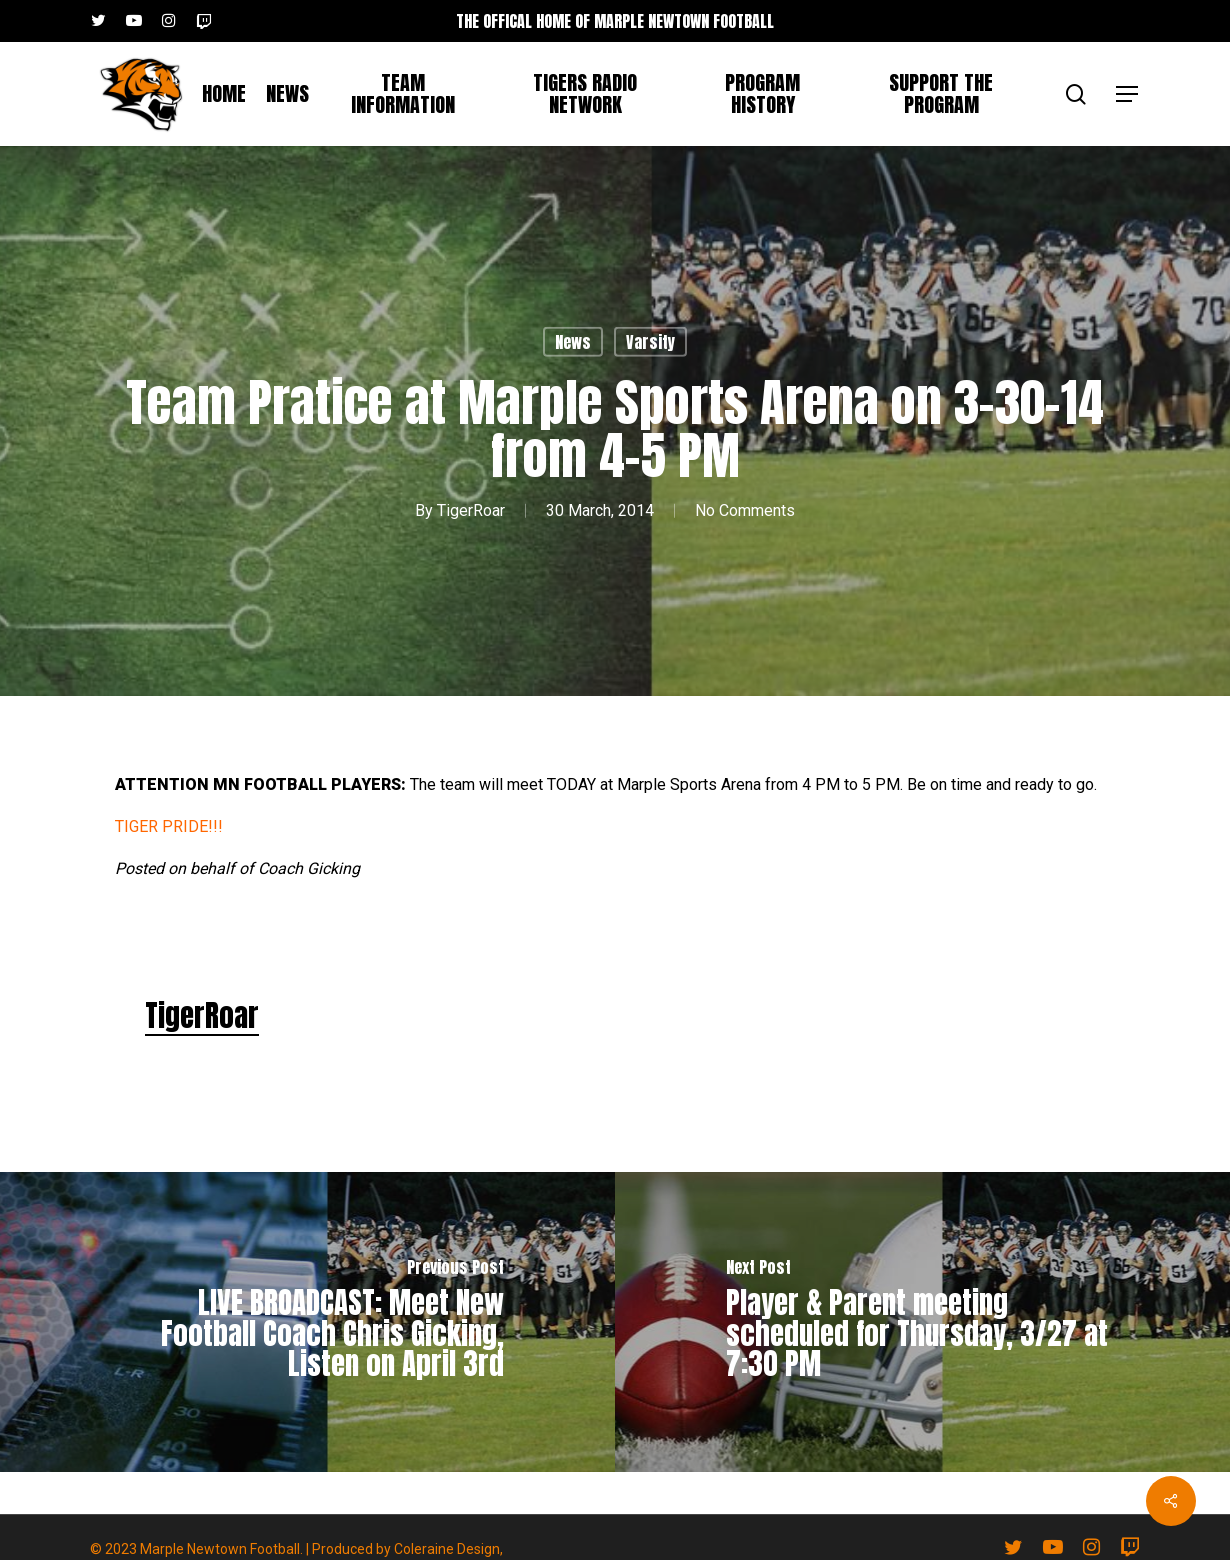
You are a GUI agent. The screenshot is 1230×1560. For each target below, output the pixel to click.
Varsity (650, 342)
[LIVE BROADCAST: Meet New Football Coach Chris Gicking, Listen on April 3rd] (307, 1322)
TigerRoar (471, 510)
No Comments (745, 510)
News (573, 342)
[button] (1128, 94)
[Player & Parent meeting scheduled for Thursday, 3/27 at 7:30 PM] (922, 1322)
